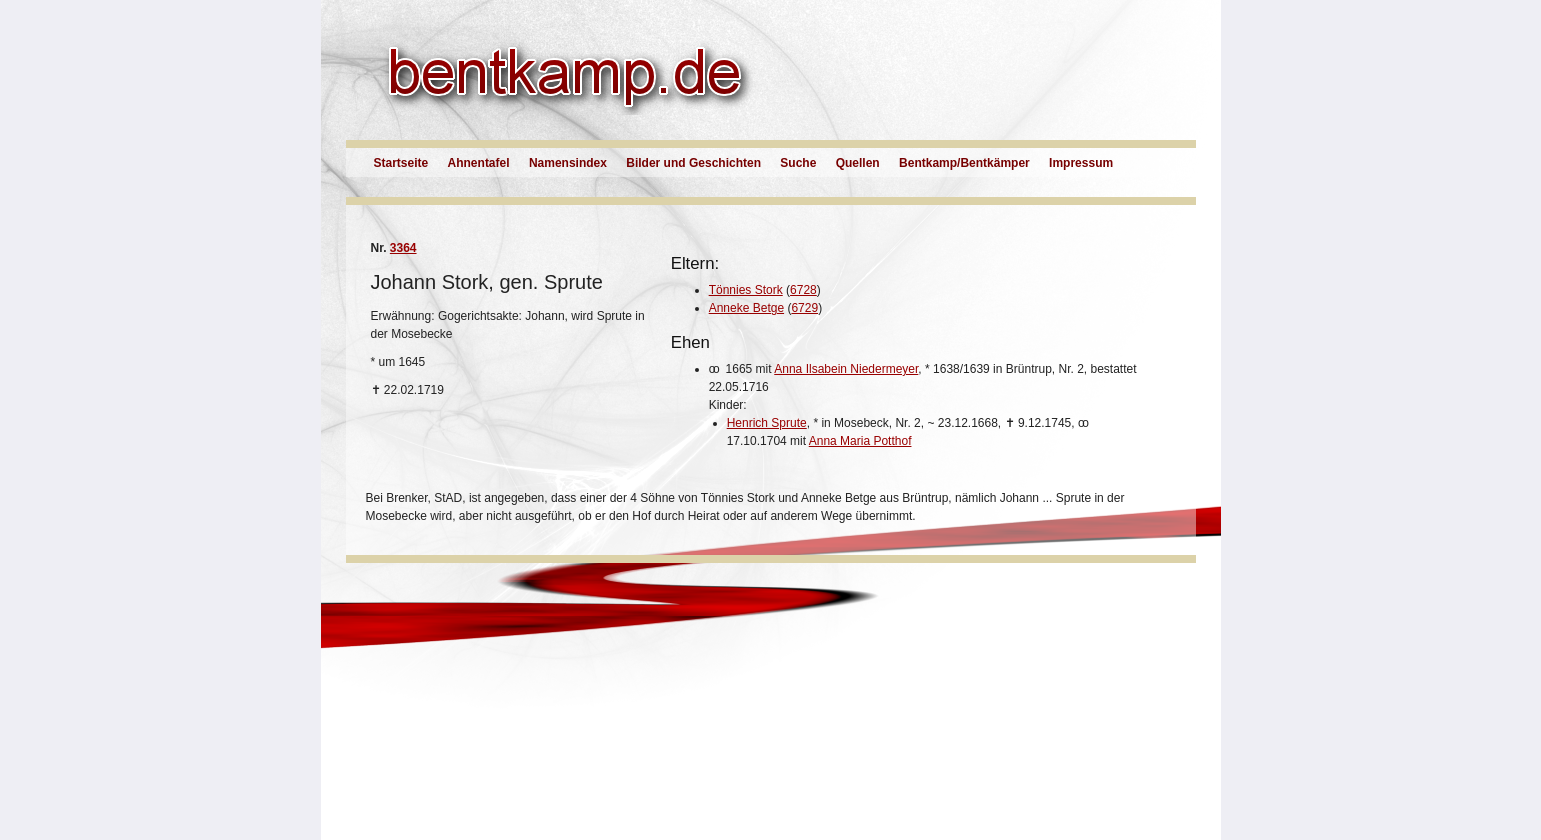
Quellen (858, 163)
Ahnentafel (479, 163)
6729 (804, 308)
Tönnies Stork (746, 290)
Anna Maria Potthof (860, 441)
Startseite (401, 163)
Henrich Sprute (767, 423)
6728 (803, 290)
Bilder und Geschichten (693, 163)
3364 (403, 248)
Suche (798, 163)
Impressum (1081, 163)
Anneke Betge (746, 308)
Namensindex (568, 163)
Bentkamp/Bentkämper (964, 163)
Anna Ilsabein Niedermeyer (846, 369)
